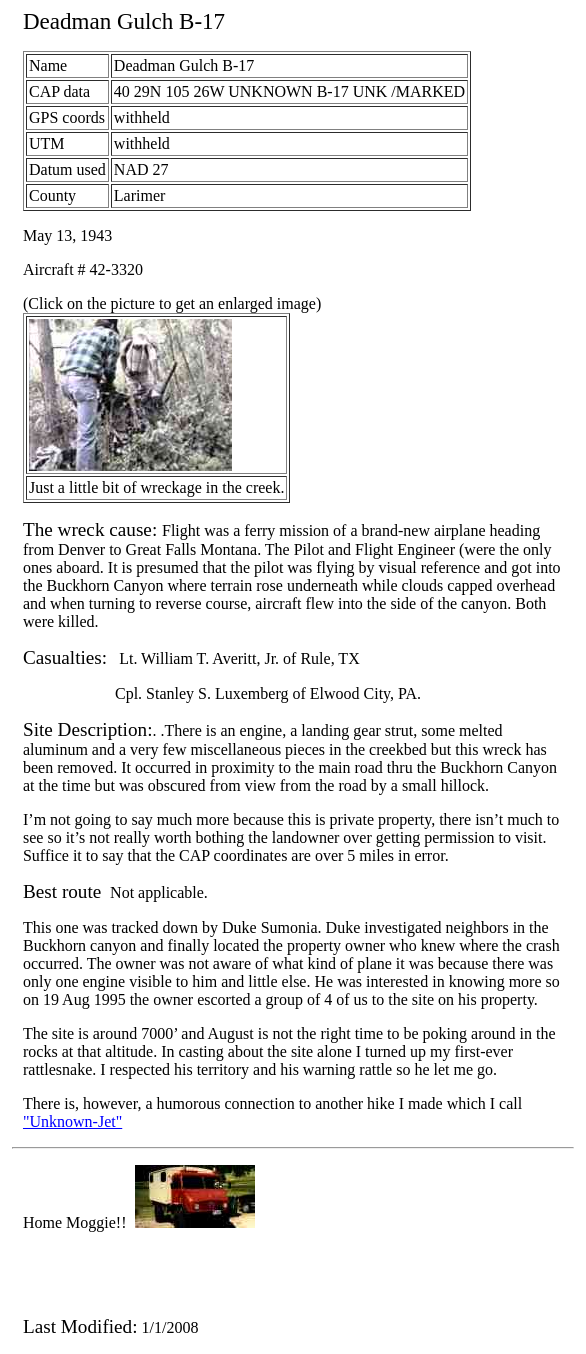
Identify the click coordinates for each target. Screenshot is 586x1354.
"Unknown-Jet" (72, 1121)
